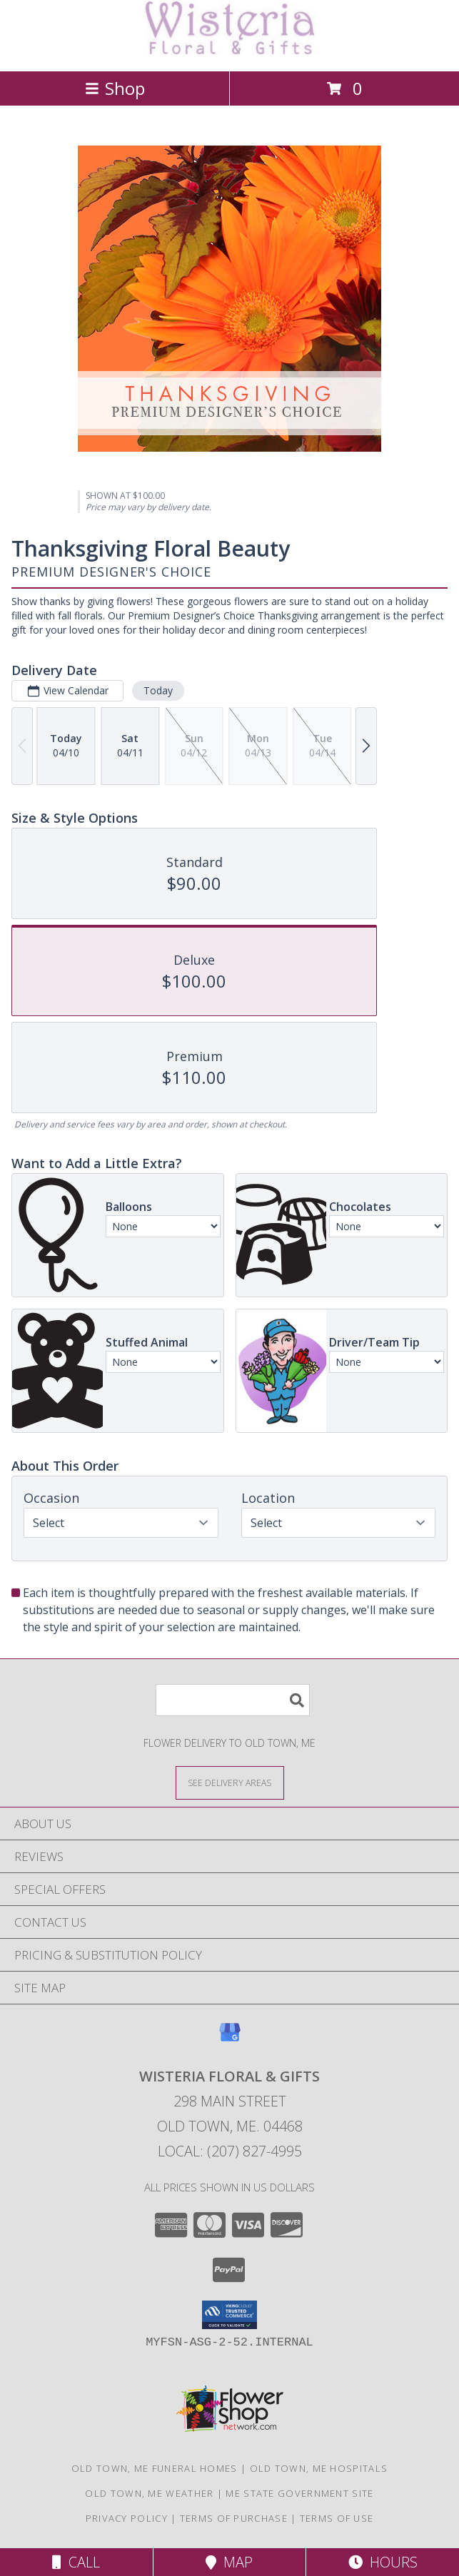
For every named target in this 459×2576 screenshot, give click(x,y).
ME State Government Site (299, 2493)
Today (158, 690)
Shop (115, 88)
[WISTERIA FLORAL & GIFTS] (230, 50)
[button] (229, 2315)
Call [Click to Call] (76, 2562)
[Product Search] (233, 1700)
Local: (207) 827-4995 (230, 2151)
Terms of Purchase (234, 2518)
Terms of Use (337, 2518)
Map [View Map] (229, 2562)
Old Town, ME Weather (149, 2493)
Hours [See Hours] (383, 2562)
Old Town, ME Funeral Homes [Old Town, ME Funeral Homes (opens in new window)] (154, 2468)
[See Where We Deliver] (230, 1782)
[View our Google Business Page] (229, 2039)
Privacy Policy (127, 2518)
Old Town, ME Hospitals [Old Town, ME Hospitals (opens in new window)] (319, 2468)
